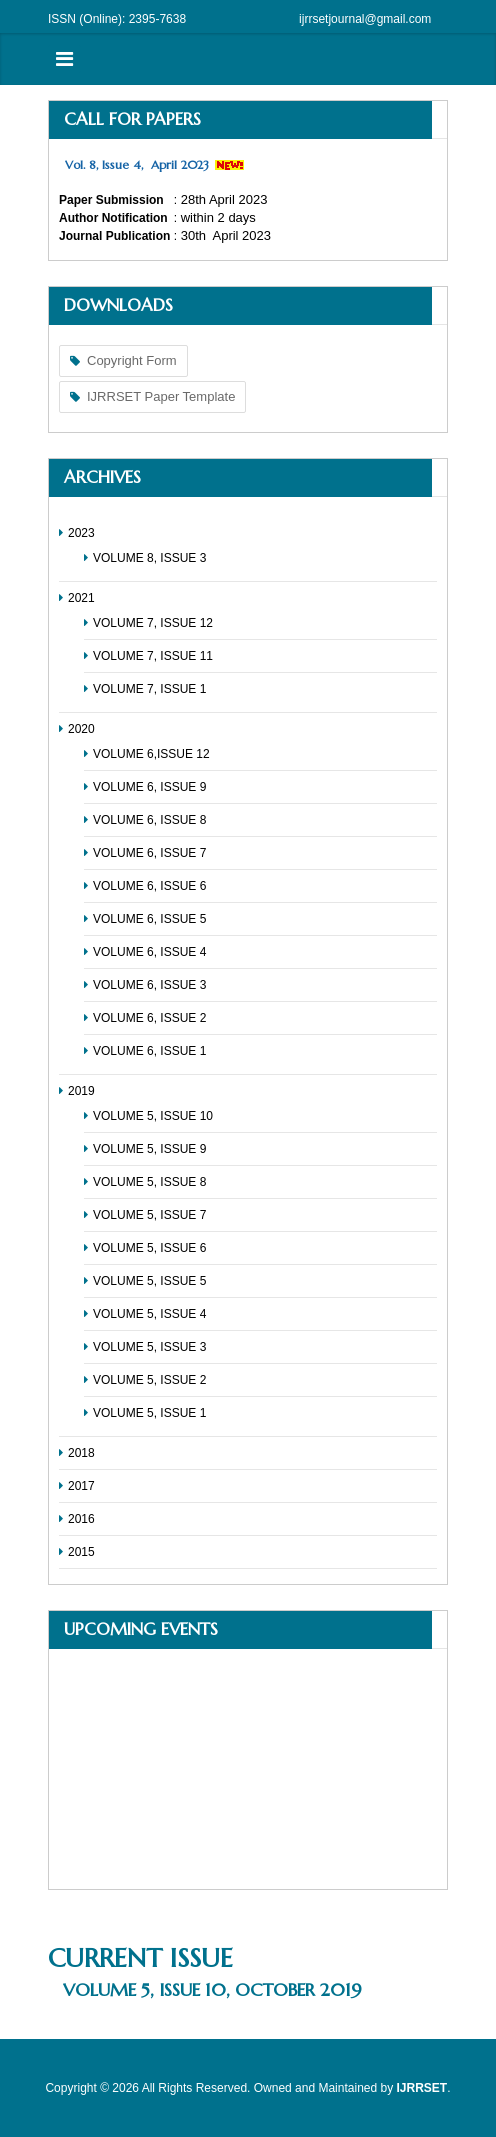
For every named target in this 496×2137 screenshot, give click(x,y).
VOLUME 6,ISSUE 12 (151, 754)
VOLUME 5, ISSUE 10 (153, 1116)
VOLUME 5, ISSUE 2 (149, 1380)
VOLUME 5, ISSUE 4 (149, 1314)
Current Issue (140, 1958)
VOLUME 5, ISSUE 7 (149, 1215)
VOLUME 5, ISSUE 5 (149, 1281)
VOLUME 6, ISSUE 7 (149, 853)
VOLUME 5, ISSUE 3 (149, 1347)
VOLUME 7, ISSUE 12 (153, 623)
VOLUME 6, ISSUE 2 (149, 1018)
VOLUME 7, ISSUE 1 (149, 689)
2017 (81, 1486)
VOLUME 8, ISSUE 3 (149, 558)
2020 (81, 729)
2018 (81, 1453)
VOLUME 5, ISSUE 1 (149, 1413)
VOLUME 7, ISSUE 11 (153, 656)
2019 (81, 1091)
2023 (81, 533)
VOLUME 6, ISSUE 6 (149, 886)
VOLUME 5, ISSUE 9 (149, 1149)
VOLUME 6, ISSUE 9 (149, 787)
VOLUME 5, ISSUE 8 (149, 1182)
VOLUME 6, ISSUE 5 (149, 919)
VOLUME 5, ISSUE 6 (149, 1248)
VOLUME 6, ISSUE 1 (149, 1051)
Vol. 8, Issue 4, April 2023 (137, 164)
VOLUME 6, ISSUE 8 (149, 820)
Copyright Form (132, 360)
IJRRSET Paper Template (161, 396)
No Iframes (248, 1769)
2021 (81, 598)
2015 (81, 1552)
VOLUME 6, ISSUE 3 (149, 985)
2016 (81, 1519)
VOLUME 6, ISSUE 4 (149, 952)
